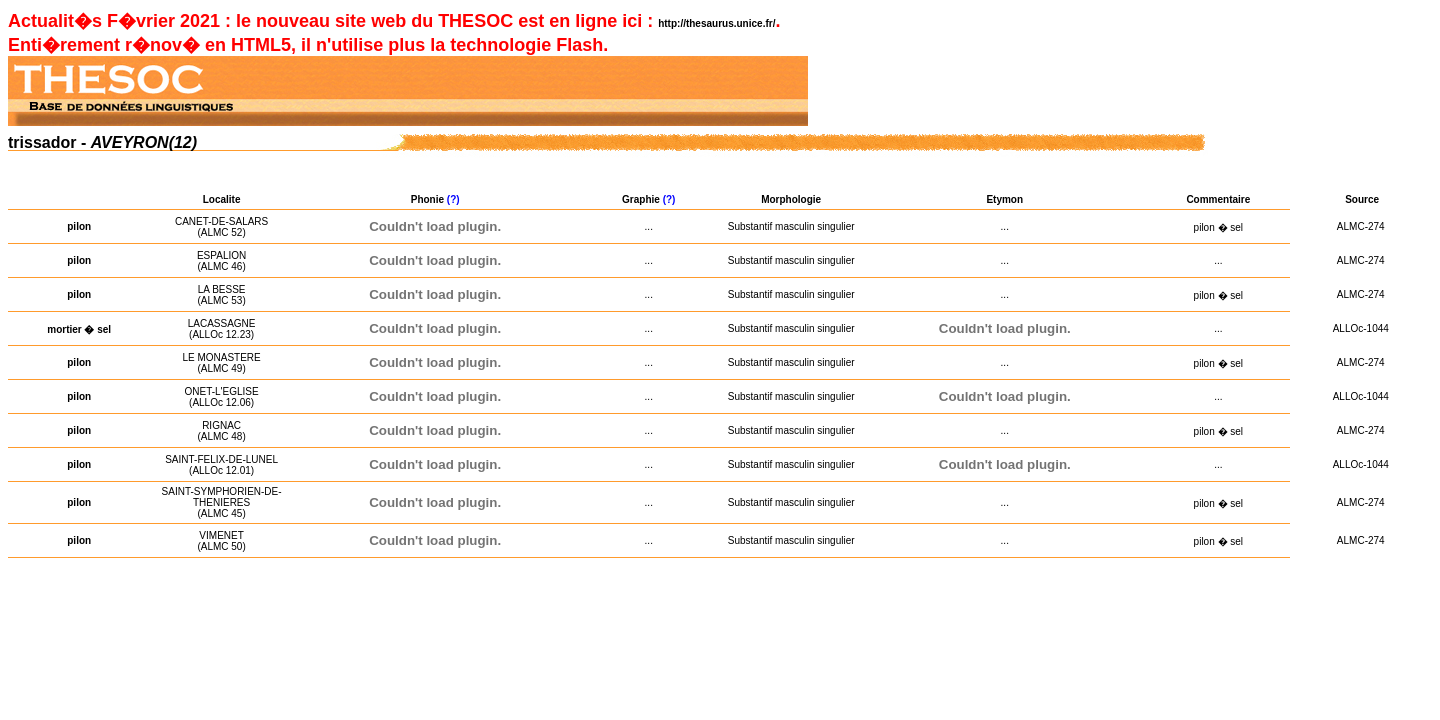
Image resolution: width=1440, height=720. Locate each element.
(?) (455, 199)
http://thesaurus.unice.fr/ (716, 23)
